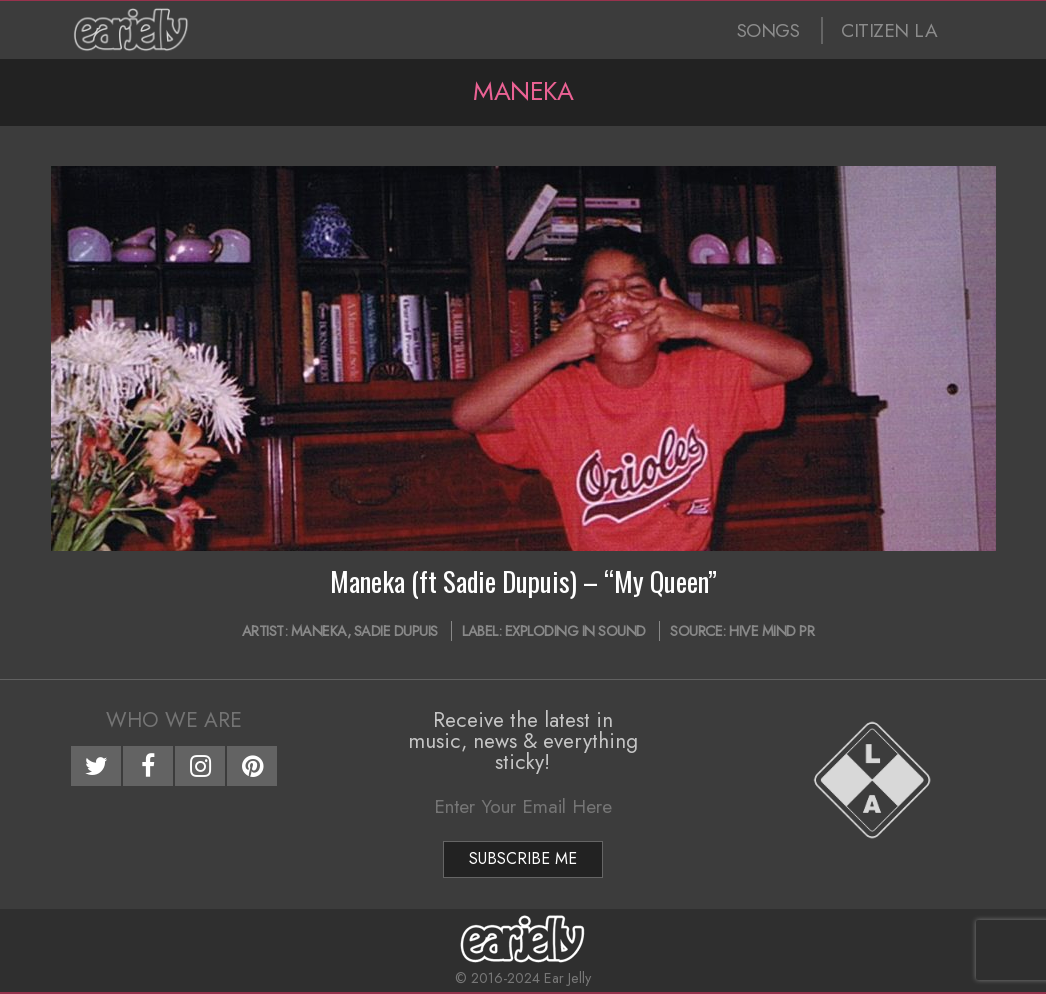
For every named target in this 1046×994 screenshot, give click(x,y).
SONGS (768, 30)
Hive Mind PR (771, 631)
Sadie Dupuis (396, 631)
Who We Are (174, 720)
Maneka (319, 631)
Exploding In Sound (575, 631)
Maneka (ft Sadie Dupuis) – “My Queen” (523, 581)
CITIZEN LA (889, 30)
